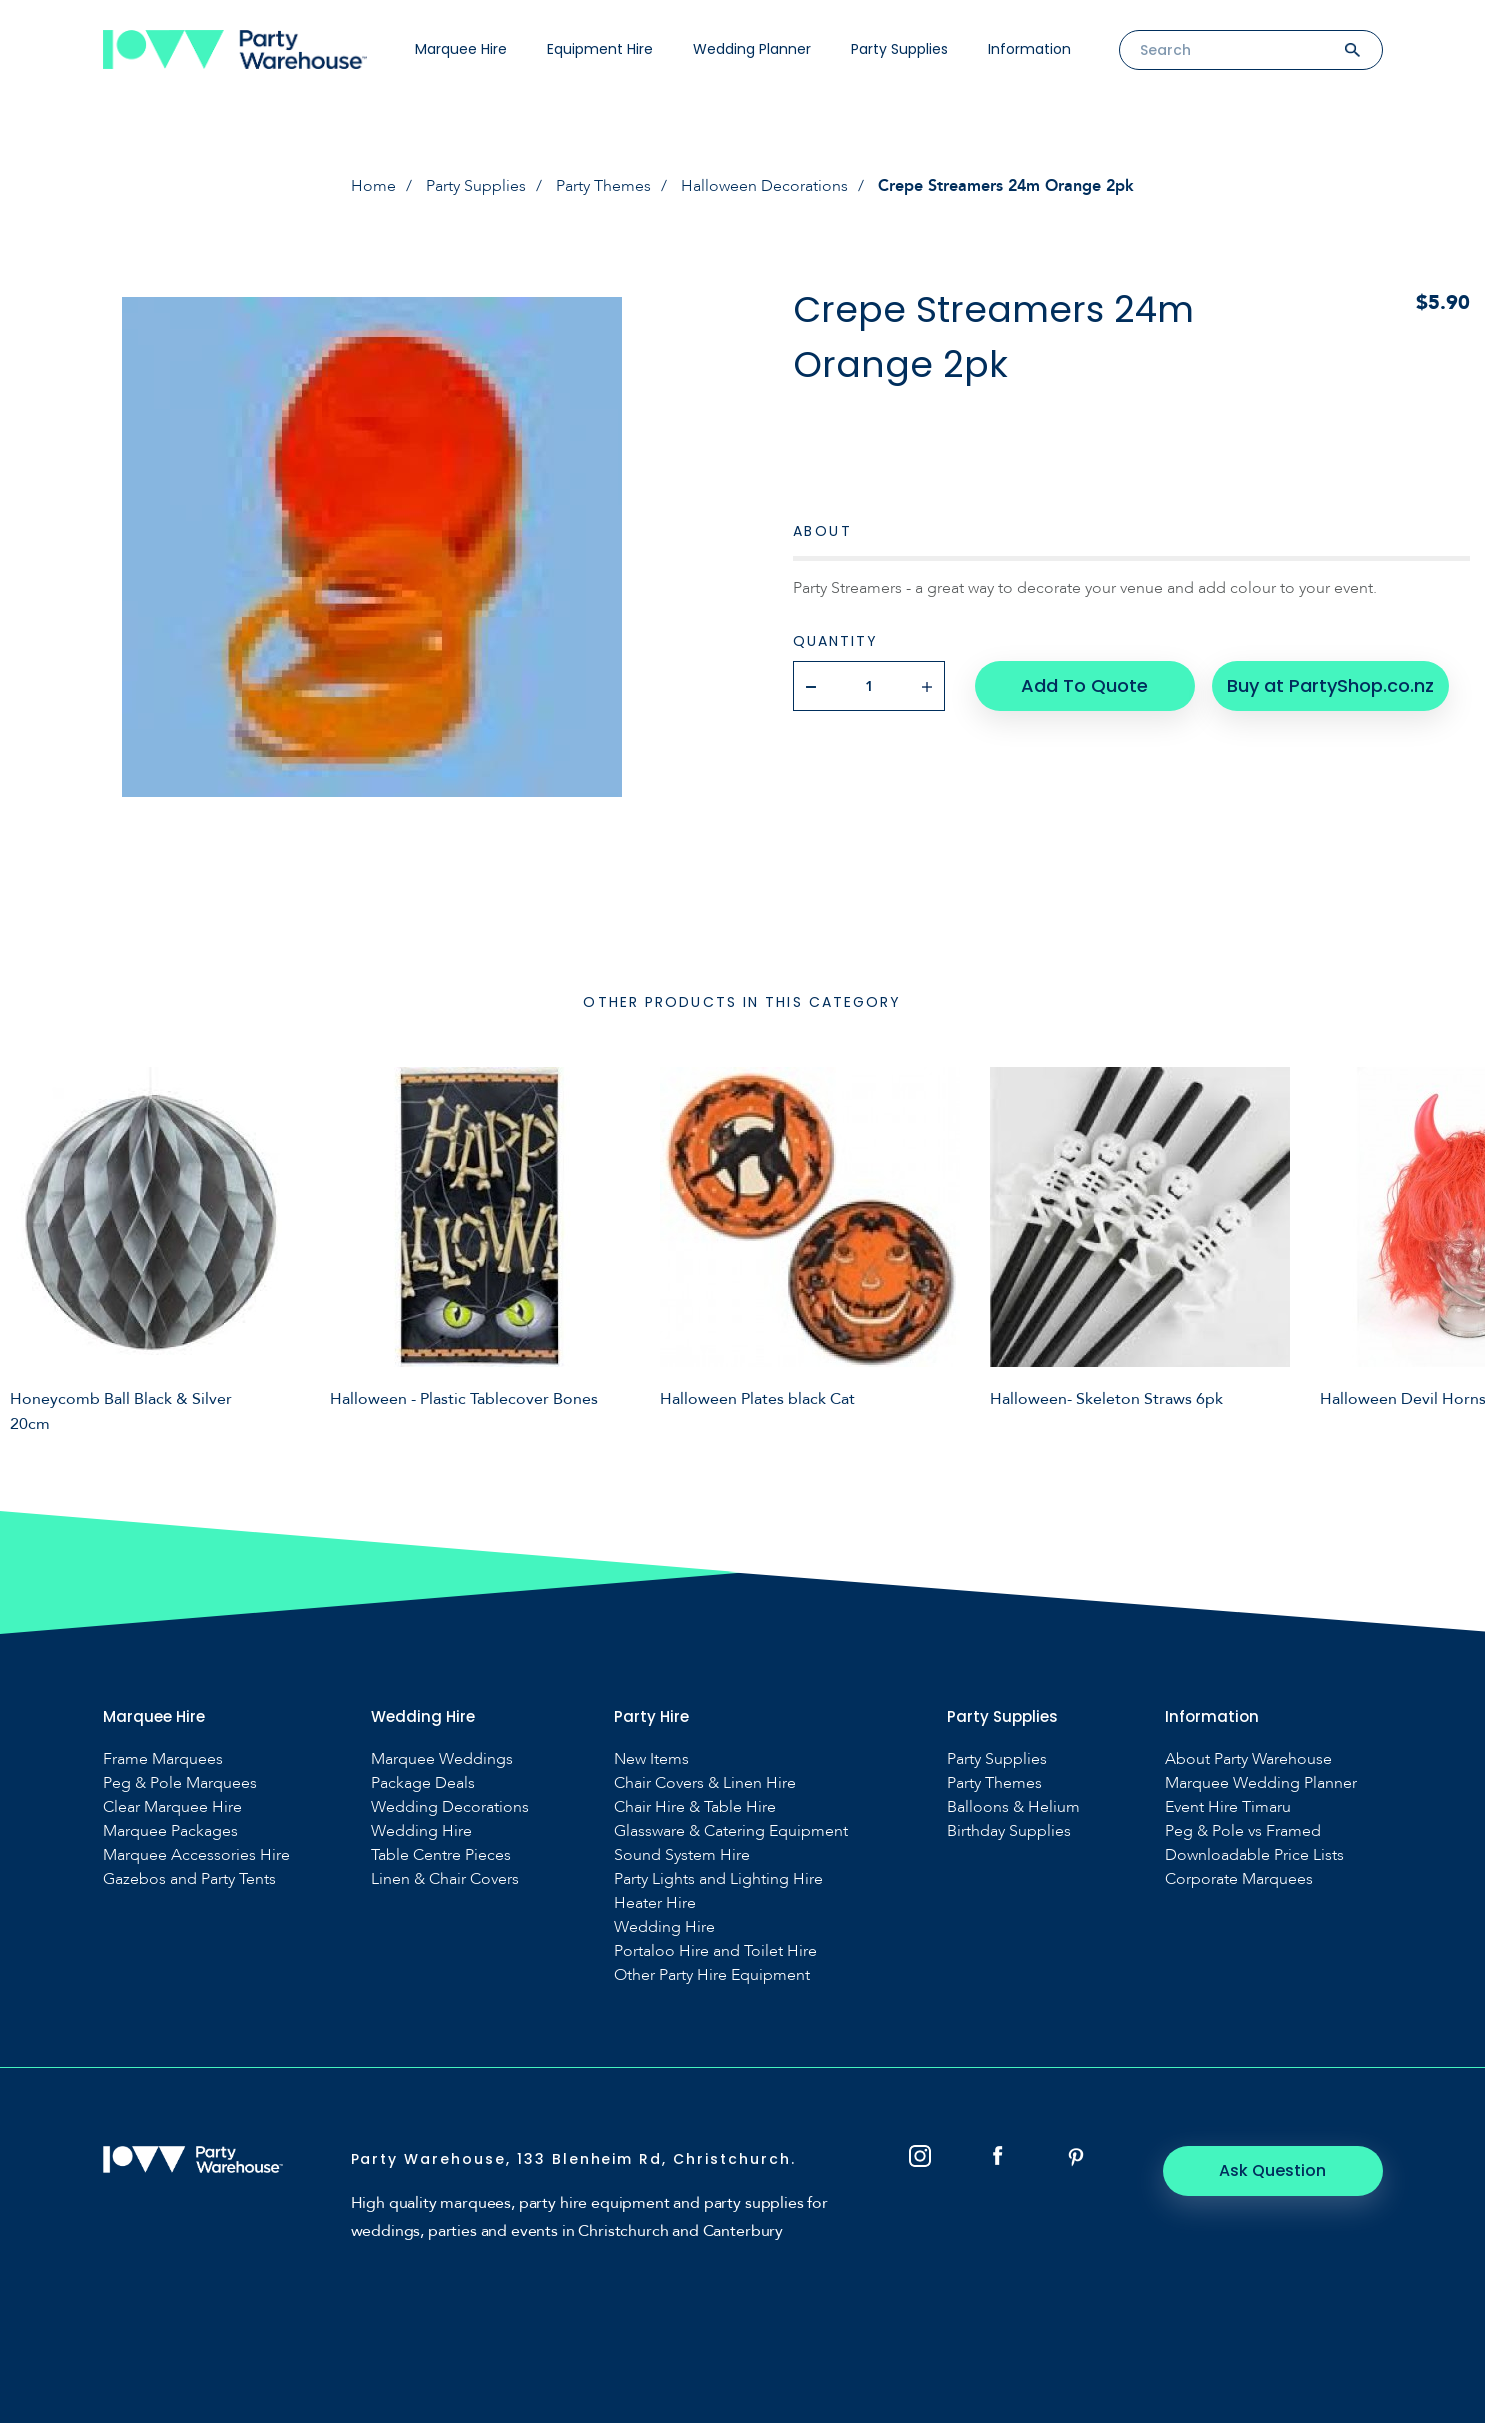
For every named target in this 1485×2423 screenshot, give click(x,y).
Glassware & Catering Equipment (731, 1831)
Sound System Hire (682, 1855)
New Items (651, 1759)
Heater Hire (655, 1903)
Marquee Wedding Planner (1261, 1783)
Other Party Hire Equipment (712, 1975)
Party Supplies (899, 49)
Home (373, 186)
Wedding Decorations (450, 1807)
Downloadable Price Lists (1254, 1855)
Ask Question (1272, 2170)
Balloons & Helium (1013, 1807)
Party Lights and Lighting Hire (718, 1879)
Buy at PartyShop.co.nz (1330, 685)
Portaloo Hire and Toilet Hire (715, 1951)
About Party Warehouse (1248, 1759)
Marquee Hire (461, 49)
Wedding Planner (752, 49)
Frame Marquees (163, 1759)
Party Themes (603, 186)
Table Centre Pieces (441, 1855)
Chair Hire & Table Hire (695, 1807)
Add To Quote (1084, 685)
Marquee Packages (170, 1831)
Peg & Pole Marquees (180, 1783)
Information (1029, 49)
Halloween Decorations (764, 186)
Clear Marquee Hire (172, 1807)
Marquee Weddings (442, 1759)
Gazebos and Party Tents (189, 1879)
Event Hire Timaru (1228, 1807)
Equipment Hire (600, 49)
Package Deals (423, 1783)
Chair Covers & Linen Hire (705, 1783)
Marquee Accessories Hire (196, 1855)
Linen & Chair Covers (445, 1879)
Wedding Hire (421, 1831)
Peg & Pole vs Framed (1243, 1831)
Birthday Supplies (1009, 1831)
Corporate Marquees (1239, 1879)
